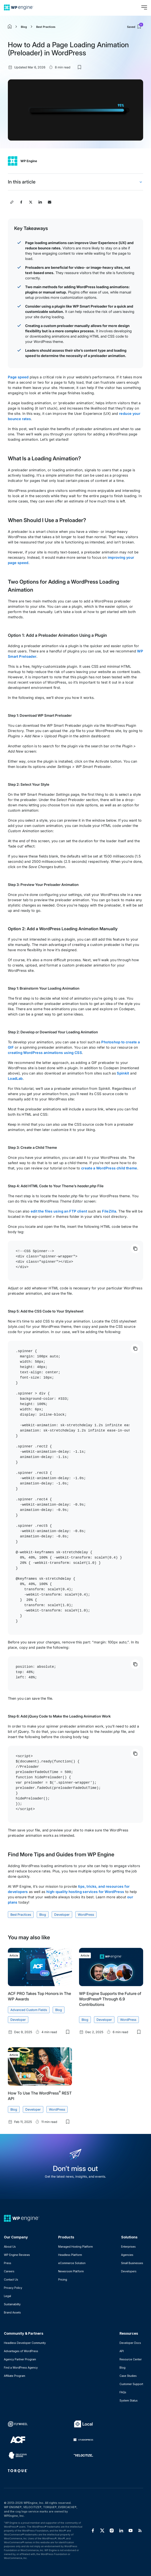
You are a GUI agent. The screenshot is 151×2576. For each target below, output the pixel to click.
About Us (10, 2246)
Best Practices (45, 26)
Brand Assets (12, 2312)
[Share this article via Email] (49, 202)
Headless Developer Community (25, 2342)
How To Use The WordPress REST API (40, 2095)
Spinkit (123, 1073)
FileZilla (109, 1211)
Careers (9, 2271)
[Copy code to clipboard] (135, 1248)
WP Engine (28, 161)
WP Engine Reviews (17, 2254)
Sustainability (12, 2304)
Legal (7, 2296)
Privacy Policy (13, 2287)
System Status (129, 2400)
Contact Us (11, 2279)
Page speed (18, 377)
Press (7, 2263)
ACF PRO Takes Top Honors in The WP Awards (39, 1996)
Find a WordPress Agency (21, 2367)
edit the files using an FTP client (59, 1211)
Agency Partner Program (20, 2359)
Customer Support (131, 2384)
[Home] (18, 7)
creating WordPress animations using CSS (45, 1053)
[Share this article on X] (31, 202)
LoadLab (15, 1078)
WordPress (86, 1915)
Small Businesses (132, 2263)
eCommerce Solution (71, 2263)
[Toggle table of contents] (140, 182)
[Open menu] (144, 7)
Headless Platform (70, 2254)
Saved (135, 27)
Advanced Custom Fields (28, 2010)
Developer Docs (130, 2342)
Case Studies (128, 2375)
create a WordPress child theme (109, 1168)
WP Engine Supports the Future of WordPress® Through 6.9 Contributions (110, 1999)
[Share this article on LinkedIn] (40, 202)
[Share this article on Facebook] (21, 202)
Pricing (62, 2279)
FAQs (123, 2392)
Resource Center (131, 2359)
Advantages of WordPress (21, 2351)
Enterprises (128, 2246)
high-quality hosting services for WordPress (85, 1892)
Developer (62, 1915)
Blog (24, 26)
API (122, 2351)
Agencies (127, 2254)
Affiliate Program (14, 2375)
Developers (128, 2271)
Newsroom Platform (71, 2271)
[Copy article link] (12, 202)
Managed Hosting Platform (75, 2246)
